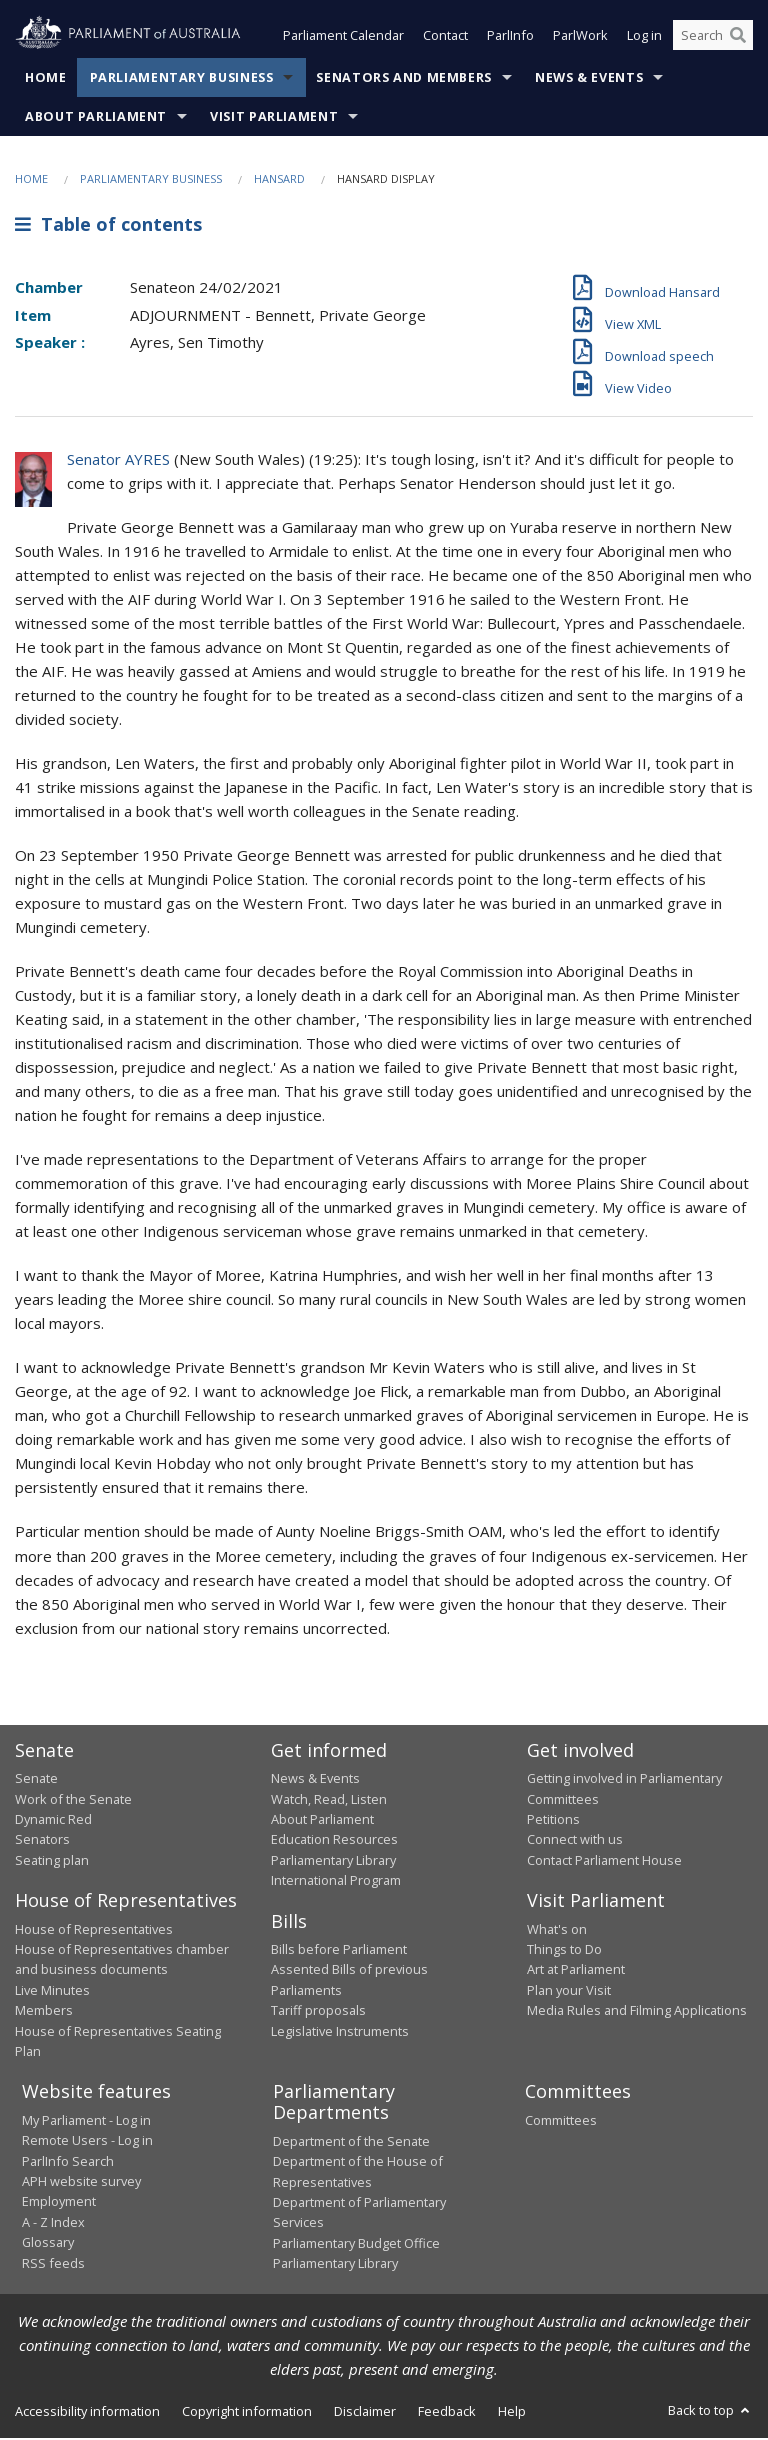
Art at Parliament (576, 1972)
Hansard (279, 180)
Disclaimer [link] (365, 2413)
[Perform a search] (738, 38)
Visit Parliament (274, 118)
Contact (445, 38)
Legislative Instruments (340, 2033)
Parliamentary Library (333, 1862)
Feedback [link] (447, 2413)
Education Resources (334, 1841)
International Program (336, 1882)
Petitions (553, 1821)
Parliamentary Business (182, 79)
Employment (59, 2204)
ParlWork (580, 38)
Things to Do (564, 1951)
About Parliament (96, 118)
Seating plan (52, 1862)
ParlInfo (510, 38)
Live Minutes (52, 1992)
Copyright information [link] (247, 2413)
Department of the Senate (351, 2143)
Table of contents (108, 227)
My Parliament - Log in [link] (86, 2122)
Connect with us (575, 1841)
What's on (557, 1931)
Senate (36, 1780)
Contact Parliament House (604, 1862)
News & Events (589, 79)
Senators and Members (404, 79)
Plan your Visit (569, 1992)
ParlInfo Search (68, 2163)
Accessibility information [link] (87, 2413)
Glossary (48, 2244)
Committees (561, 2122)
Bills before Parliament (339, 1951)
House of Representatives (94, 1931)
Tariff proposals (318, 2012)
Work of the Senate (73, 1801)
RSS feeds (53, 2265)
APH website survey (81, 2183)
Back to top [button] (710, 2412)
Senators (42, 1841)
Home (46, 79)
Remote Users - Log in (87, 2142)
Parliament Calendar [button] (343, 38)
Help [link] (512, 2413)
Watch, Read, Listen (329, 1801)
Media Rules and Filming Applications (637, 2012)
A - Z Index (53, 2224)
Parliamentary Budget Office (356, 2245)
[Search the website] (713, 38)
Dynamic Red (53, 1821)
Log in (644, 38)
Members (44, 2012)
